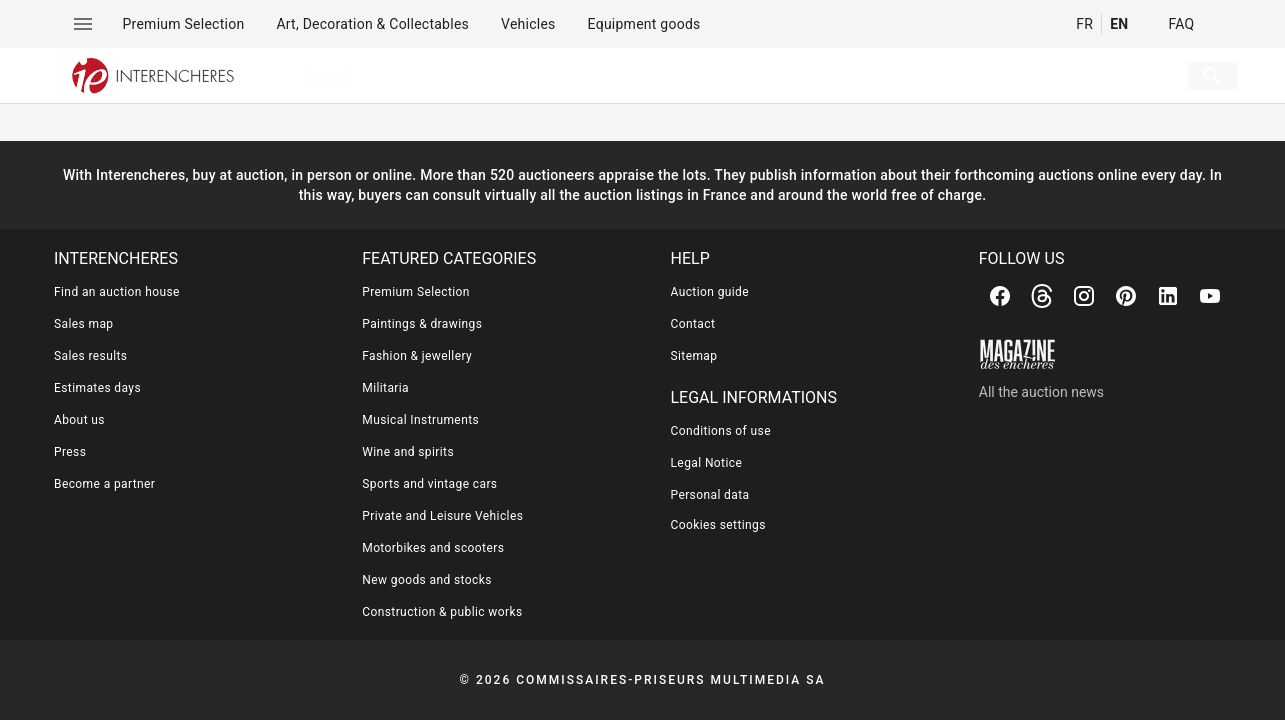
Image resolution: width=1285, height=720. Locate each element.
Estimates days (97, 388)
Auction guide (710, 292)
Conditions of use (721, 431)
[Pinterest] (1126, 296)
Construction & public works (442, 612)
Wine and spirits (408, 452)
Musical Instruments (420, 420)
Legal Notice (707, 463)
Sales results (90, 356)
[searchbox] (710, 76)
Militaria (385, 388)
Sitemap (694, 356)
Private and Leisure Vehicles (442, 516)
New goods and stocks (427, 580)
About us (79, 420)
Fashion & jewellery (417, 356)
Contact (693, 324)
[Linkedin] (1168, 296)
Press (70, 452)
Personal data (710, 495)
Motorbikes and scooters (433, 548)
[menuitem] (184, 24)
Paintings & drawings (422, 324)
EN (1119, 24)
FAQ (1181, 24)
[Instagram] (1084, 296)
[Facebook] (1000, 296)
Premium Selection (416, 292)
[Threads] (1042, 296)
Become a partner (104, 484)
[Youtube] (1210, 296)
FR (1084, 24)
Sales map (84, 324)
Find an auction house (117, 292)
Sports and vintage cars (429, 484)
